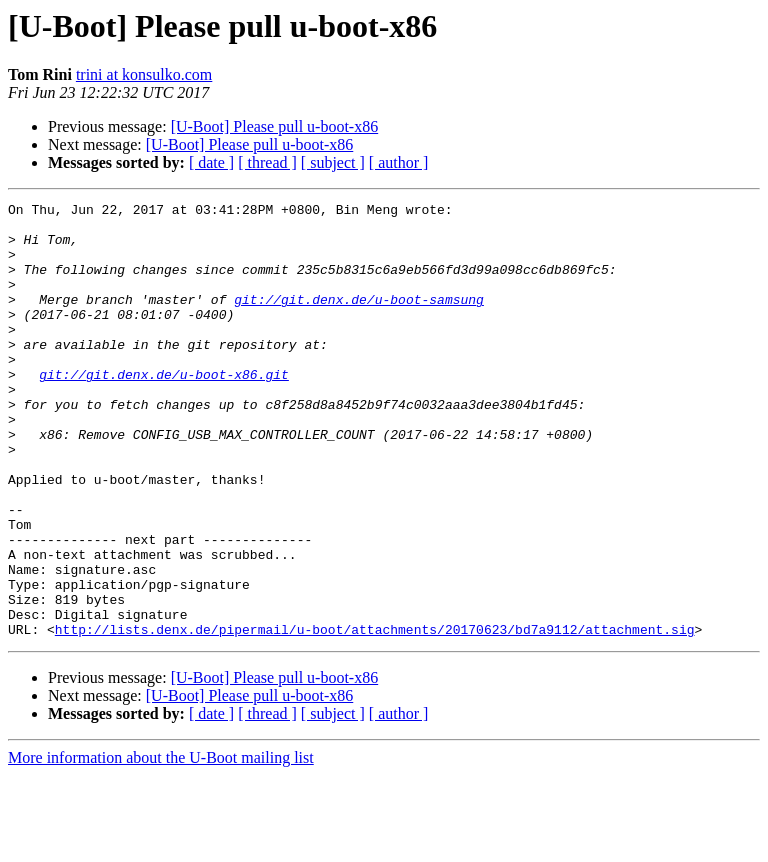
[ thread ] (267, 162)
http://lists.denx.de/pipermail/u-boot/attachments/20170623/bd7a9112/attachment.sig (375, 716)
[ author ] (399, 162)
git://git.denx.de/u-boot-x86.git (164, 410)
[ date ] (211, 162)
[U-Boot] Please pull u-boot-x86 (275, 126)
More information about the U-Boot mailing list (161, 844)
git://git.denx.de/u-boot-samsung (359, 320)
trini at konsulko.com (144, 74)
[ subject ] (333, 162)
